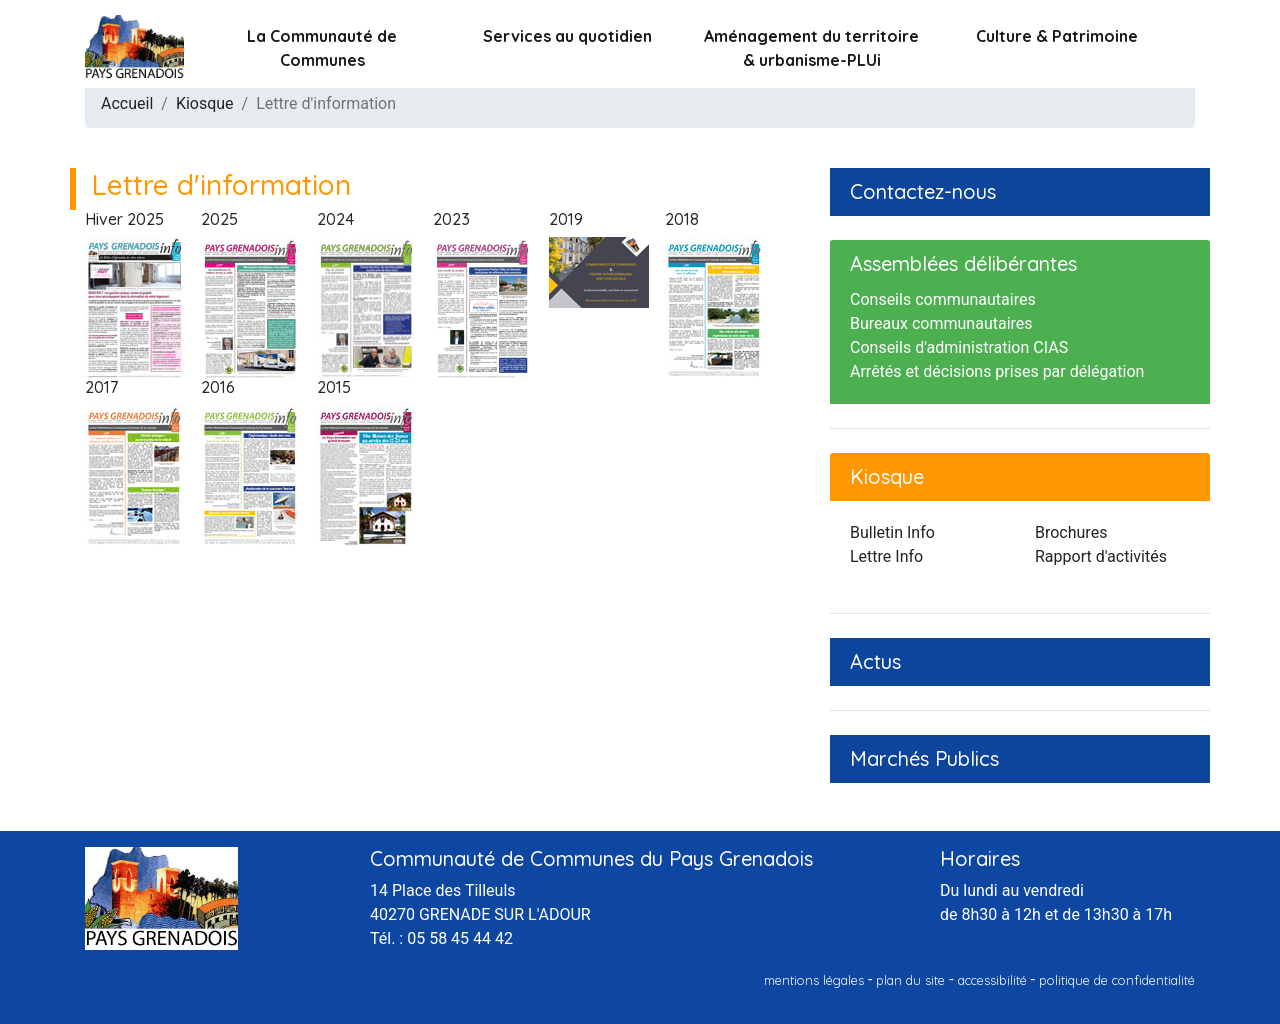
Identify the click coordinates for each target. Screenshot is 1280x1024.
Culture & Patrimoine (1057, 36)
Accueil (127, 103)
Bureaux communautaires (941, 323)
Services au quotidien (567, 36)
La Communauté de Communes (322, 48)
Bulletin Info (892, 532)
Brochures (1071, 532)
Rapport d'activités (1101, 556)
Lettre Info (886, 556)
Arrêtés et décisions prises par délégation (997, 371)
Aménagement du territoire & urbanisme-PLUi (811, 48)
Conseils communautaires (943, 299)
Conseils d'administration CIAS (959, 347)
